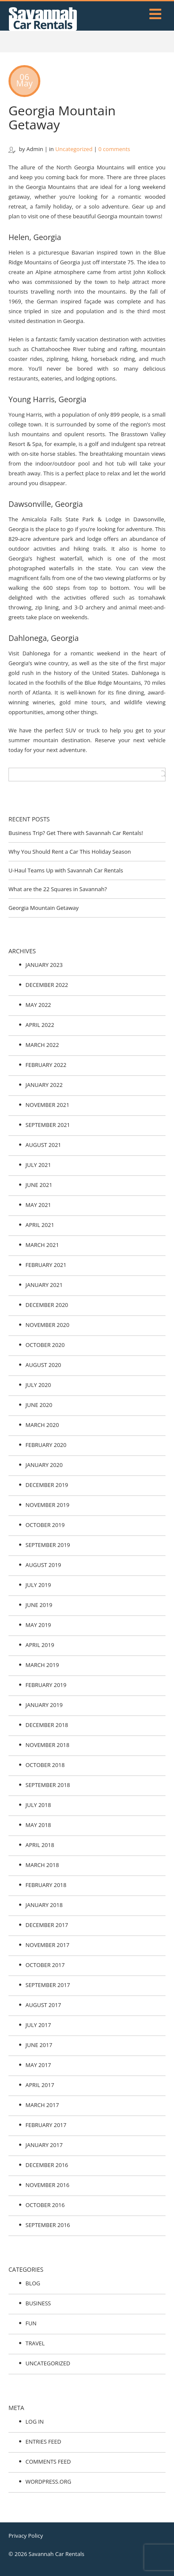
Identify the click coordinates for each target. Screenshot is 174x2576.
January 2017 (44, 2145)
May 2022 (38, 1005)
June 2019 (38, 1605)
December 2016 (46, 2165)
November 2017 (47, 1945)
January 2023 (44, 965)
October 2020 (45, 1345)
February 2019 (45, 1685)
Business (38, 2303)
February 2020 (45, 1445)
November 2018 (47, 1745)
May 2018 (38, 1825)
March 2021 (42, 1245)
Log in (34, 2421)
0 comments (114, 149)
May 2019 (38, 1625)
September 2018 (47, 1785)
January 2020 (44, 1465)
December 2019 (46, 1485)
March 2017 (42, 2105)
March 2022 (42, 1045)
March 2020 (42, 1425)
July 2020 (38, 1385)
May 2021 (38, 1205)
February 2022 (45, 1065)
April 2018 (39, 1845)
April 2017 (39, 2085)
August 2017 (43, 2005)
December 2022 (46, 985)
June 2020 (38, 1405)
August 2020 (43, 1365)
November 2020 (47, 1325)
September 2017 (47, 1985)
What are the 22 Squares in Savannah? (57, 889)
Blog (32, 2283)
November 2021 (47, 1105)
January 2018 (44, 1905)
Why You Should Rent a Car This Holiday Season (69, 851)
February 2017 (45, 2125)
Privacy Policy (25, 2535)
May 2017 (38, 2065)
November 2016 (47, 2185)
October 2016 (45, 2205)
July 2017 (38, 2025)
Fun (30, 2323)
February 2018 (45, 1885)
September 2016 (47, 2225)
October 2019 (45, 1525)
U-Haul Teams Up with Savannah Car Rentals (65, 870)
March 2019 (42, 1665)
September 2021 (47, 1125)
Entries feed (43, 2441)
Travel (35, 2343)
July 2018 (38, 1805)
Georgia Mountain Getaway (61, 117)
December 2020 (46, 1305)
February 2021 (45, 1265)
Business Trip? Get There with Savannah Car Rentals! (75, 833)
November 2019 (47, 1505)
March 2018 (42, 1865)
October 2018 (45, 1765)
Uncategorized (74, 149)
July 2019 (38, 1585)
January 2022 (44, 1085)
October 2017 (45, 1965)
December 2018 (46, 1725)
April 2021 (39, 1225)
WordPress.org (48, 2481)
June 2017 (38, 2045)
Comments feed (48, 2461)
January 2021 (44, 1285)
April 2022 (39, 1025)
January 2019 (44, 1705)
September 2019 (47, 1545)
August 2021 (43, 1145)
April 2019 (39, 1645)
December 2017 (46, 1925)
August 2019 (43, 1565)
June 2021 (38, 1185)
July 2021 (38, 1165)
